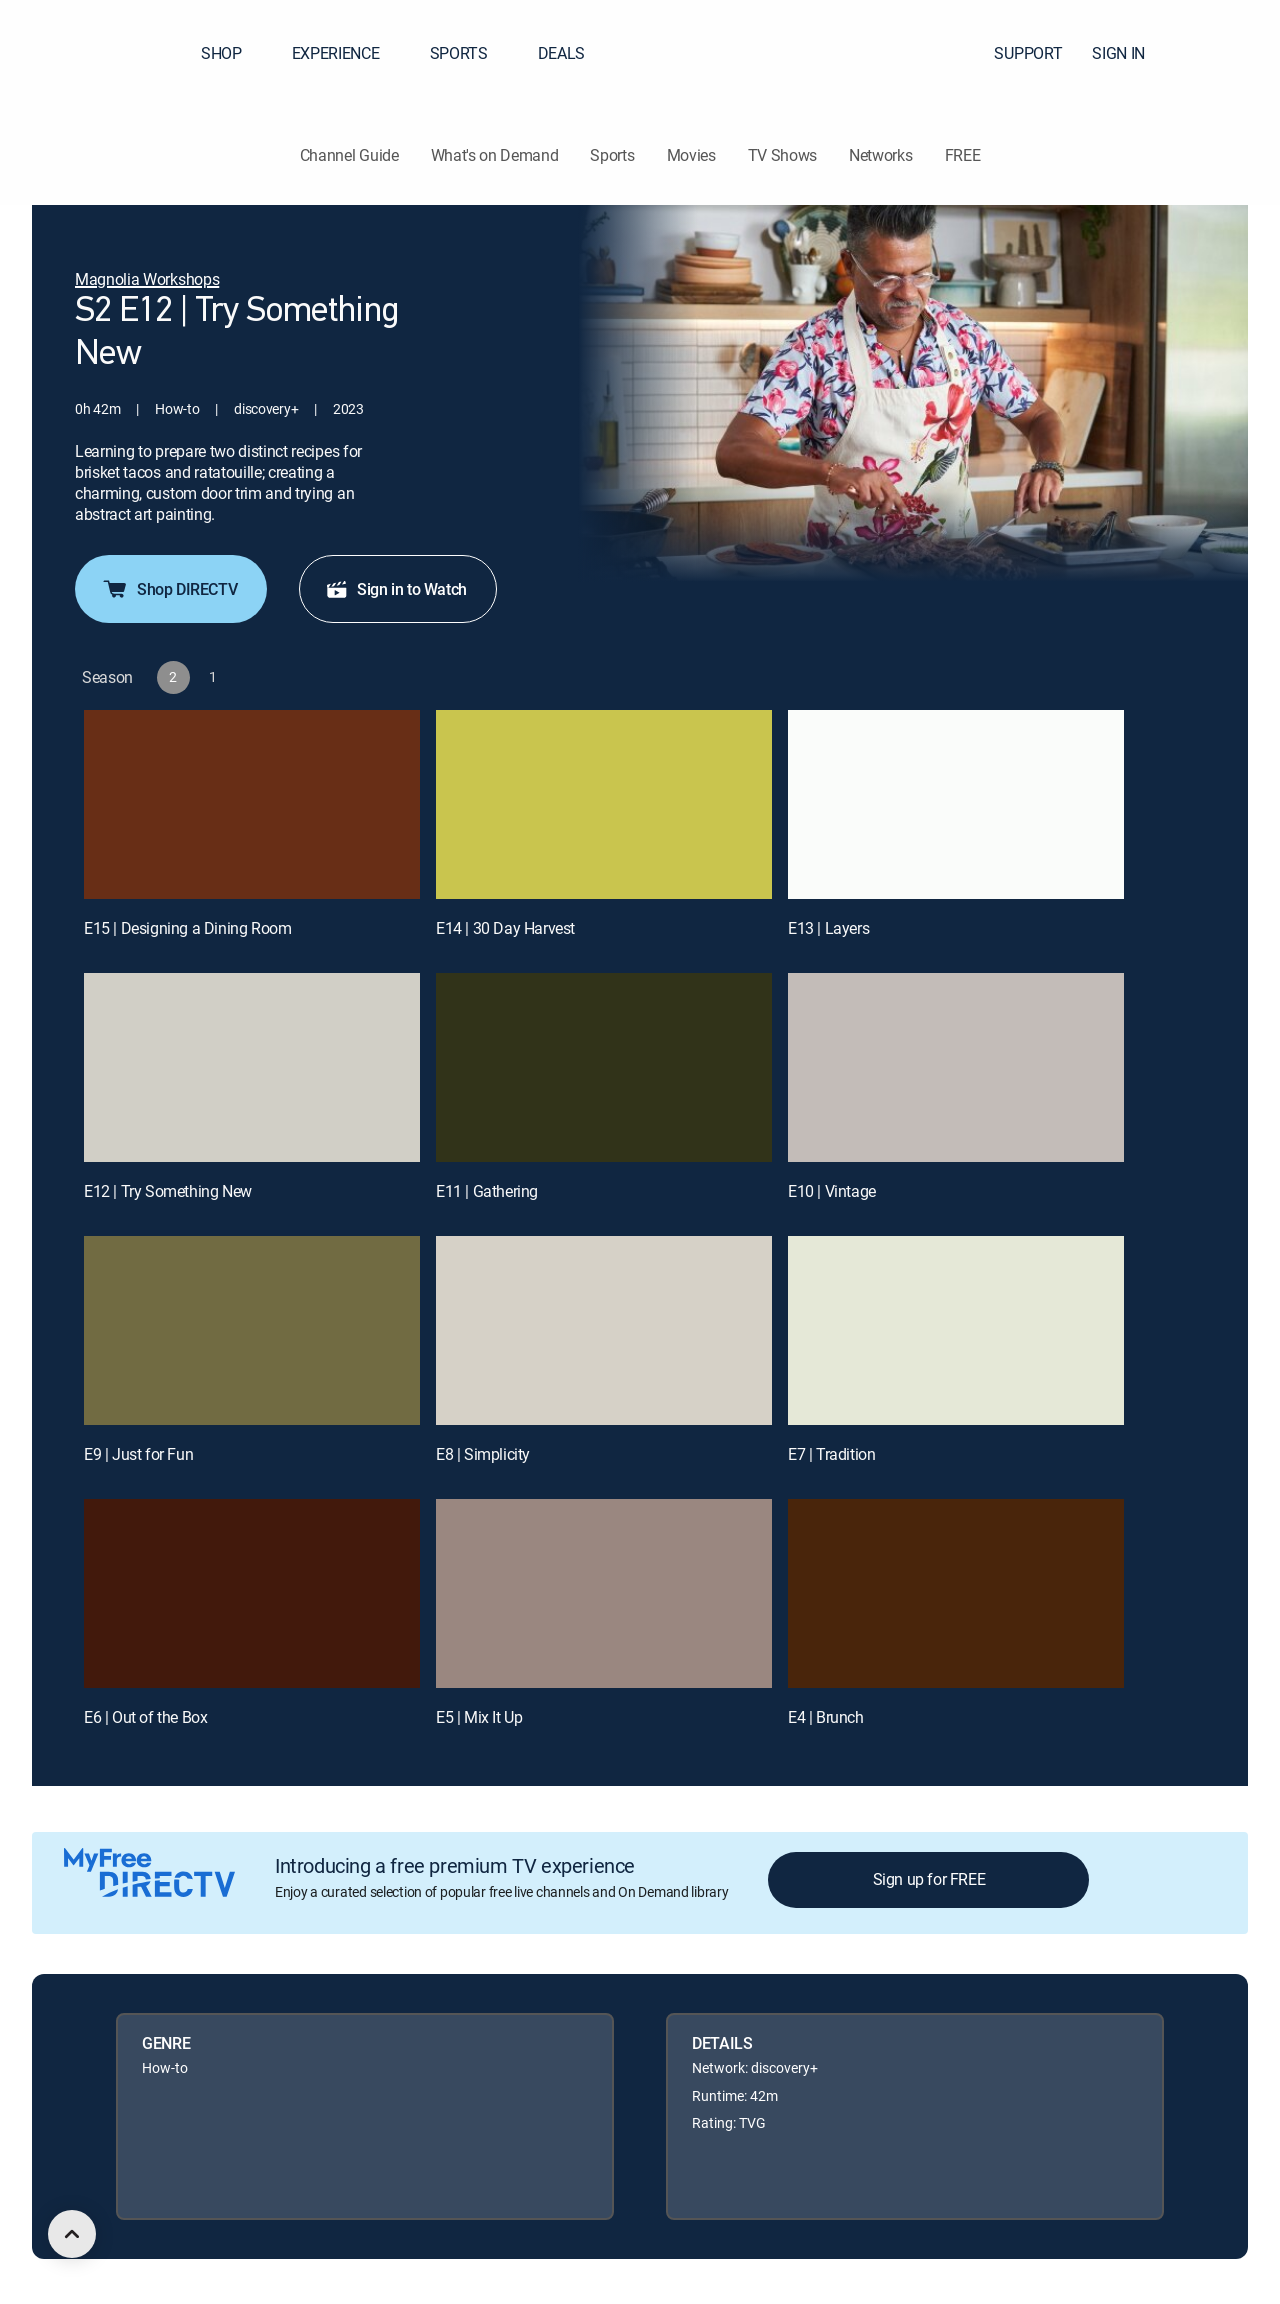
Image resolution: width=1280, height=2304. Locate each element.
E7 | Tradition (831, 1454)
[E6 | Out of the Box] (252, 1593)
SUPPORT (1028, 53)
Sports (612, 155)
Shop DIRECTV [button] (169, 589)
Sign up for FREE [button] (929, 1879)
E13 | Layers (828, 928)
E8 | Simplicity (483, 1454)
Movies (691, 155)
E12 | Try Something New (168, 1191)
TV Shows (782, 155)
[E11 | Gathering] (604, 1067)
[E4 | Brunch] (956, 1593)
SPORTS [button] (471, 53)
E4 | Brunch (826, 1717)
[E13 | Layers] (956, 804)
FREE (963, 155)
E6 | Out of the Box (145, 1717)
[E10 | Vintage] (956, 1067)
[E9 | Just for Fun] (252, 1330)
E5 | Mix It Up (479, 1717)
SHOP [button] (233, 53)
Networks (880, 155)
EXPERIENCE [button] (348, 53)
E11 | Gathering (487, 1191)
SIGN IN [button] (1130, 53)
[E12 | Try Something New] (252, 1067)
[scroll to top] (72, 2234)
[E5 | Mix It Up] (604, 1593)
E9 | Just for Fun (138, 1454)
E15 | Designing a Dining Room (187, 928)
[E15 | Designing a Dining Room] (252, 804)
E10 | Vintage (832, 1191)
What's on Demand (495, 155)
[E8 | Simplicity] (604, 1330)
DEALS (561, 53)
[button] (1229, 53)
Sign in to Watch (396, 589)
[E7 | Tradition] (956, 1330)
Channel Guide (349, 155)
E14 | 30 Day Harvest (505, 928)
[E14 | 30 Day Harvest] (604, 804)
